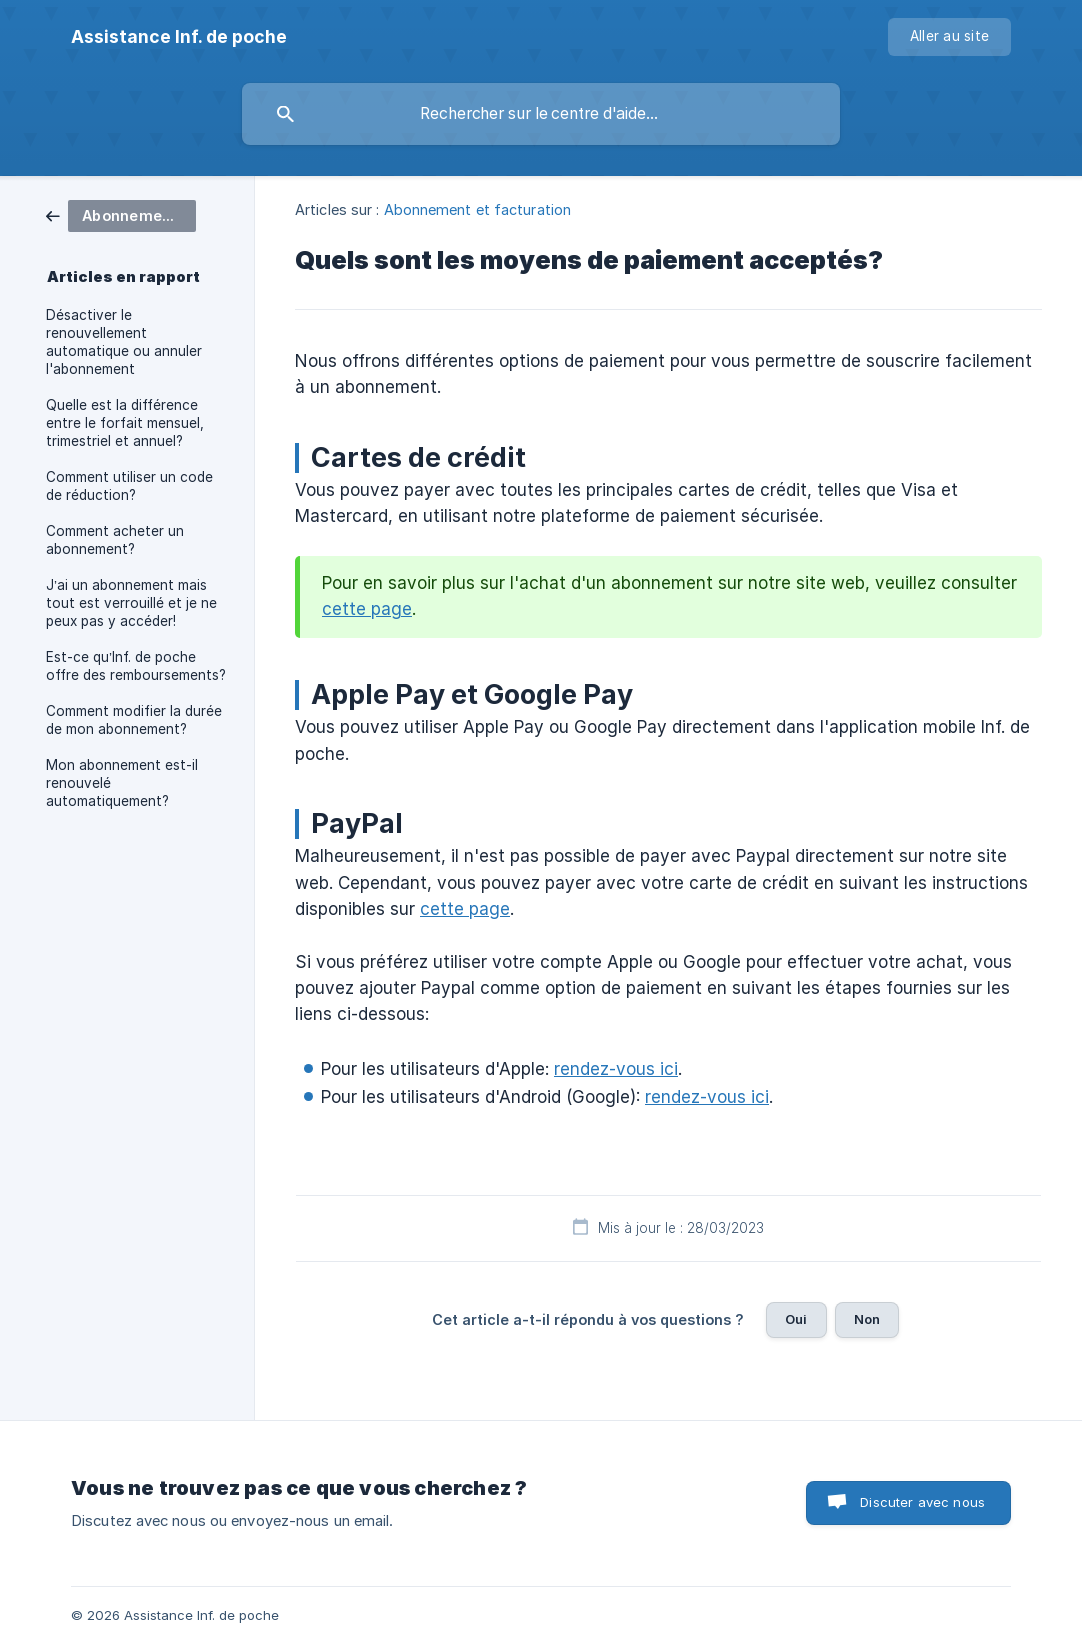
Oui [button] (796, 1319)
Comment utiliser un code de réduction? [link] (129, 486)
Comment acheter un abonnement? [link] (115, 540)
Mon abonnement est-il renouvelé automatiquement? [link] (122, 783)
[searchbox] (541, 114)
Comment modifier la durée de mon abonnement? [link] (134, 720)
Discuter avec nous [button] (922, 1502)
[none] (179, 37)
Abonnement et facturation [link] (478, 209)
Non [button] (867, 1319)
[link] (121, 214)
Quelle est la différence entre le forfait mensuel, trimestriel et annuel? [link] (125, 423)
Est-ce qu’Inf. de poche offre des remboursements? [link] (136, 666)
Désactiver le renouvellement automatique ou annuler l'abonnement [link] (124, 342)
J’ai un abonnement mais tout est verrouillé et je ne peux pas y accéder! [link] (131, 603)
